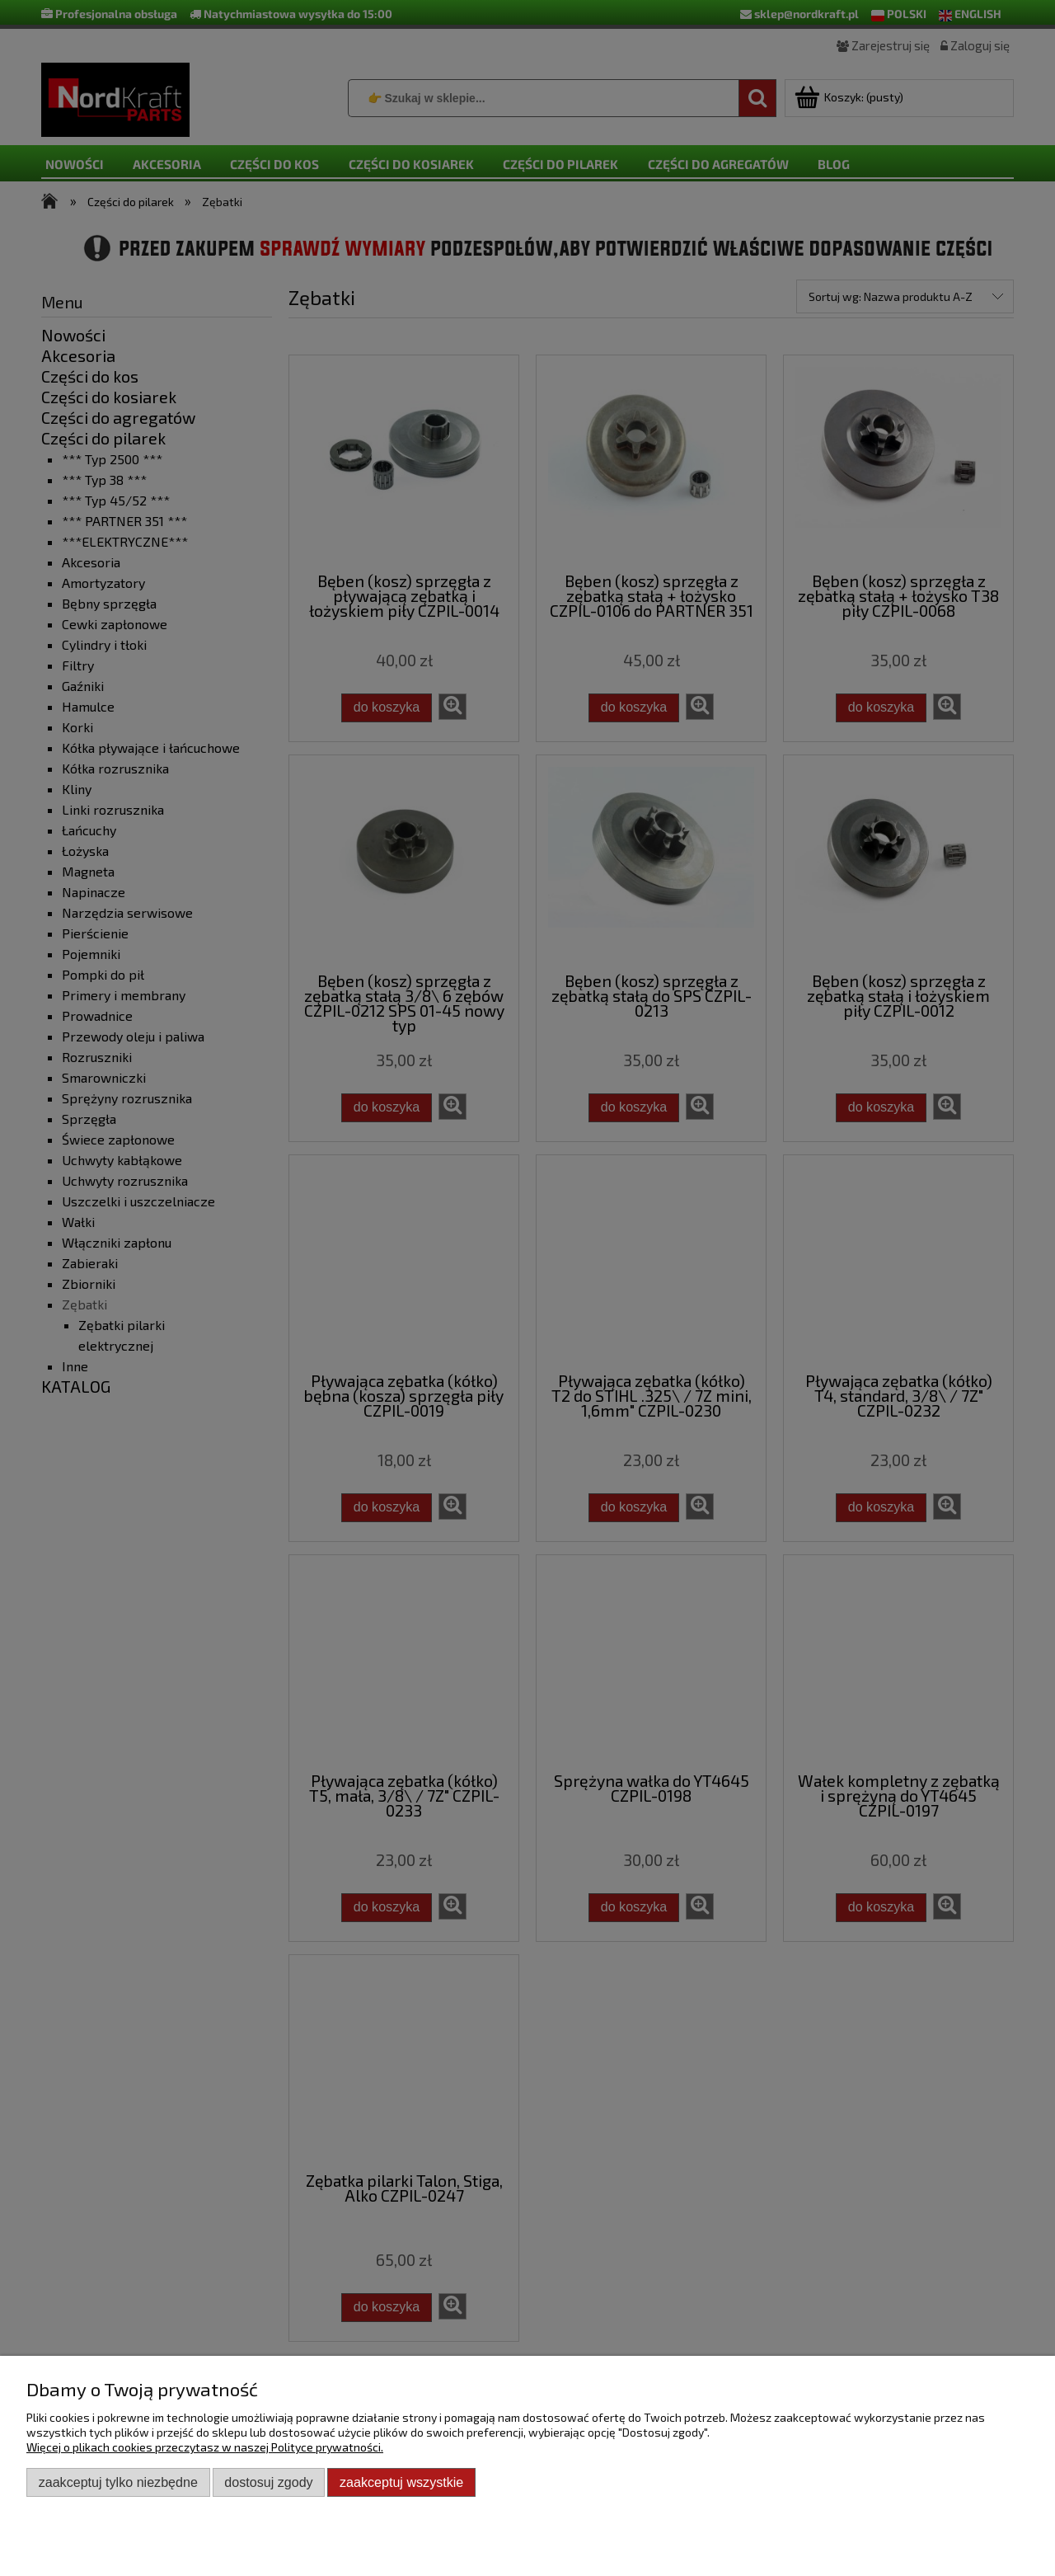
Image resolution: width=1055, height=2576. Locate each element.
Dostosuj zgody (268, 2482)
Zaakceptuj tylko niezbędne (118, 2482)
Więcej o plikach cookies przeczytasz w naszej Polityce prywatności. (204, 2447)
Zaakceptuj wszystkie (401, 2482)
